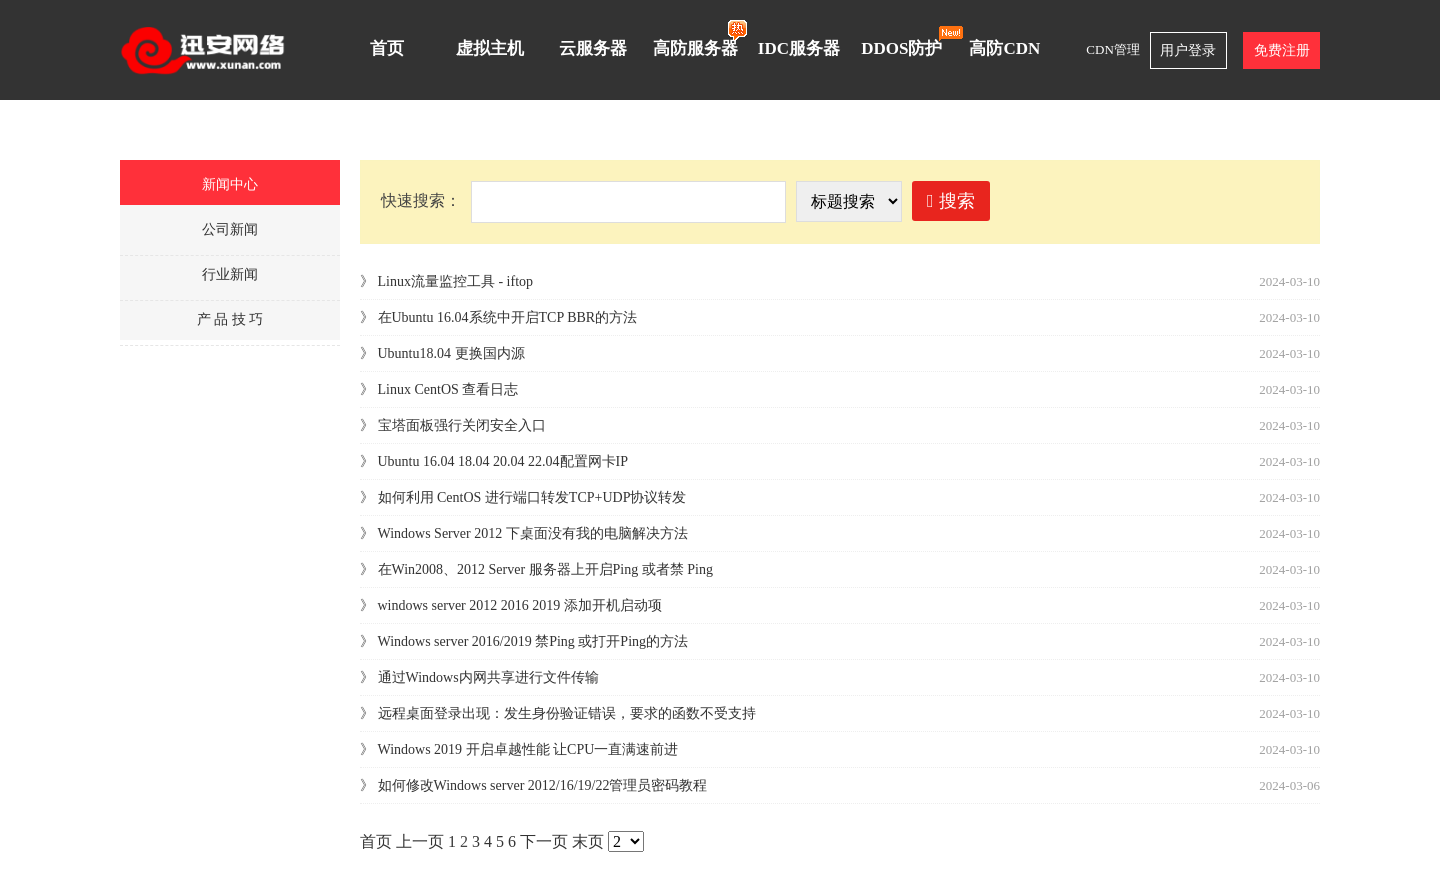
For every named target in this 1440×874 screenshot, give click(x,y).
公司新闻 (230, 229)
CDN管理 (1112, 49)
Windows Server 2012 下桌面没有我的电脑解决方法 (533, 533)
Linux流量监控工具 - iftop (456, 281)
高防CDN (1004, 48)
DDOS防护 (907, 41)
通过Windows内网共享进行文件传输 (488, 677)
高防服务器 (700, 39)
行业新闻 (230, 274)
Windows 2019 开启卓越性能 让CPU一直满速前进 (528, 749)
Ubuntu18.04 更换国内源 (451, 353)
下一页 (544, 841)
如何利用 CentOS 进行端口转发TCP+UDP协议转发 (532, 497)
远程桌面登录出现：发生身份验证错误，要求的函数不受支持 (567, 713)
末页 (588, 841)
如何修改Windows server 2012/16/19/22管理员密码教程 (543, 785)
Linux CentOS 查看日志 (448, 389)
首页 (387, 48)
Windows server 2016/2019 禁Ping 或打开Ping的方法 (533, 641)
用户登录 (1188, 50)
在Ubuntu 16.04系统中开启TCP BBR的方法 (508, 317)
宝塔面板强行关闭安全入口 (462, 425)
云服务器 (593, 48)
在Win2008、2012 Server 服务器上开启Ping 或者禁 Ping (545, 569)
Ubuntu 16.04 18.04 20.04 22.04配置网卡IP (503, 461)
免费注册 (1282, 50)
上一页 (420, 841)
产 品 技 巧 (230, 319)
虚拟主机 (490, 48)
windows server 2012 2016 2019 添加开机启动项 (520, 605)
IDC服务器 (799, 48)
